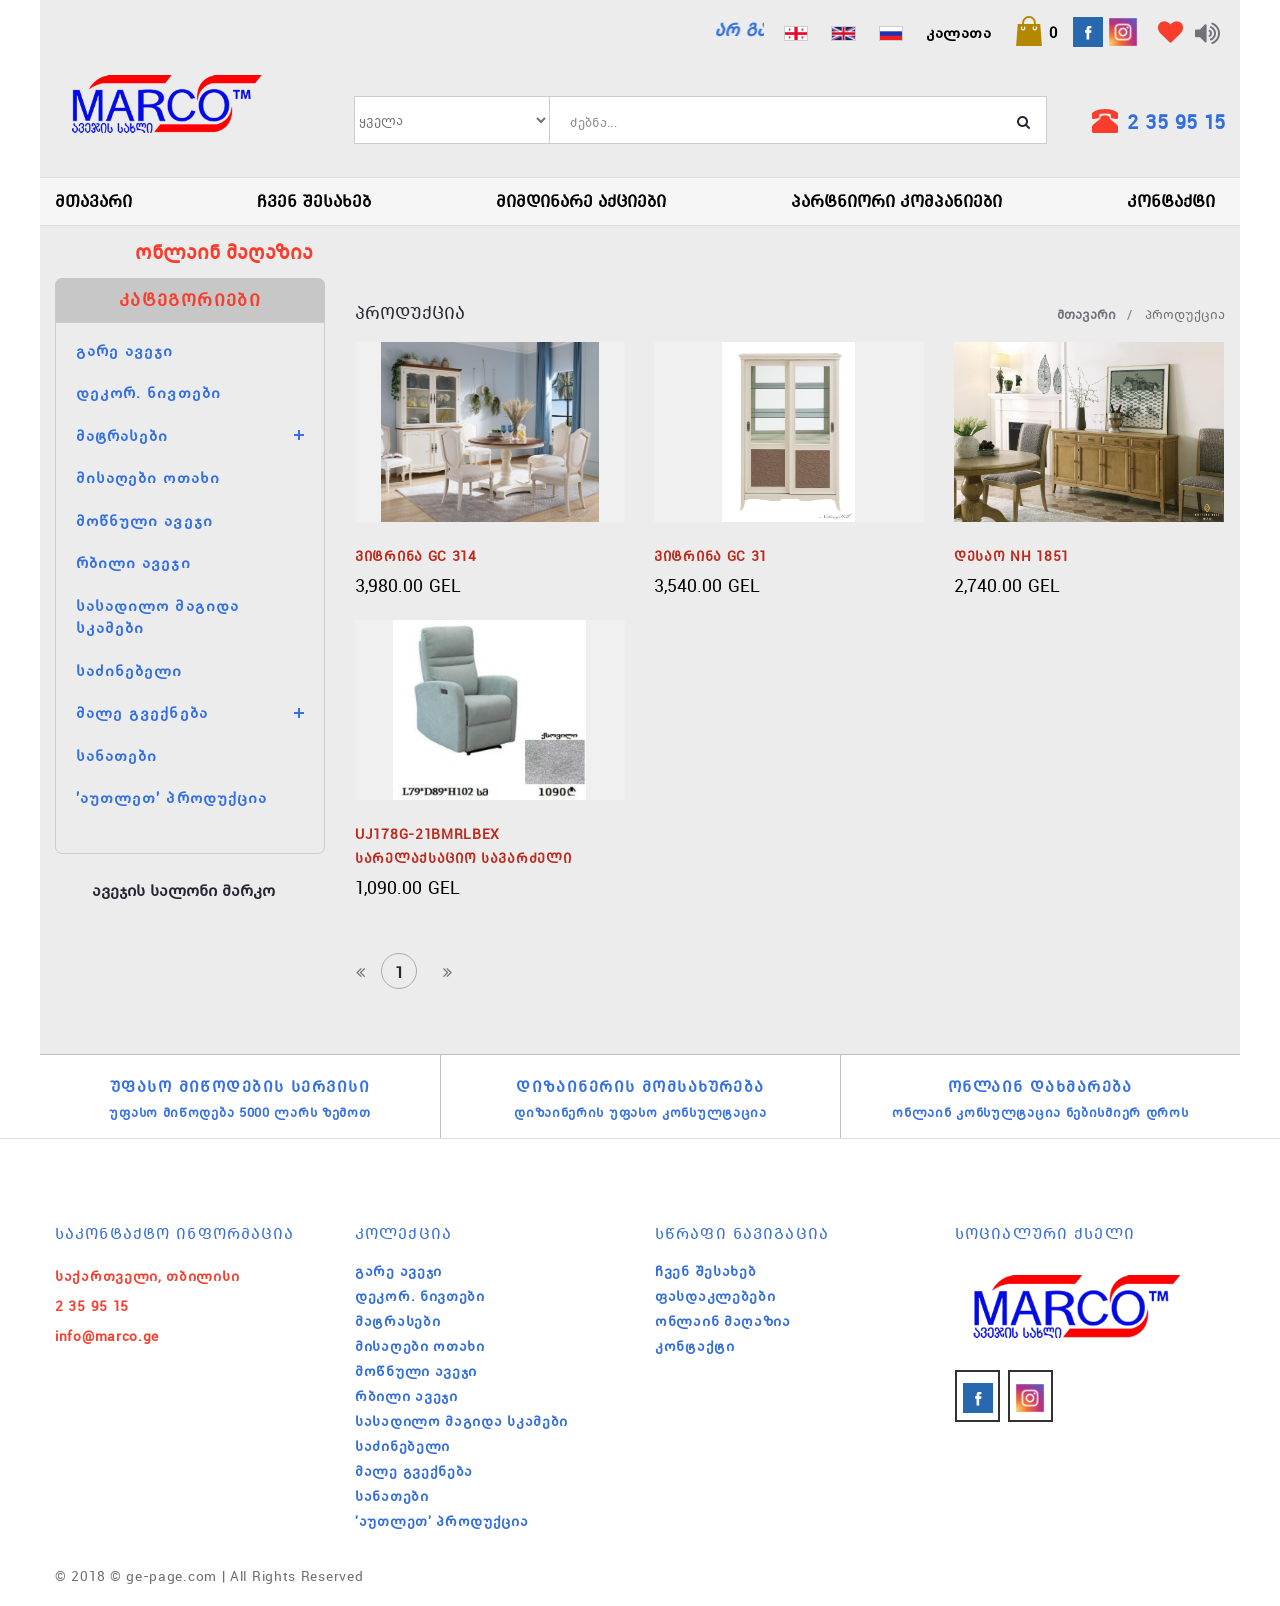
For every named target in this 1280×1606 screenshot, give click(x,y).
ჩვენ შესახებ (314, 201)
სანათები (116, 755)
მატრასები (122, 435)
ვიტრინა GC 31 (710, 556)
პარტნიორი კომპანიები (896, 201)
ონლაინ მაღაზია (723, 1321)
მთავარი (93, 201)
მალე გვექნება (142, 712)
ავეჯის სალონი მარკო (183, 890)
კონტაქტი (1171, 201)
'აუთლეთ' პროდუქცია (171, 797)
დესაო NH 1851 (1011, 556)
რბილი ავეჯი (133, 562)
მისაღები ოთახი (148, 477)
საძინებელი (129, 670)
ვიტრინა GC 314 (416, 556)
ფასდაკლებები (715, 1296)
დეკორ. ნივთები (148, 392)
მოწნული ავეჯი (144, 520)
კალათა (958, 32)
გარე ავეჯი (125, 350)
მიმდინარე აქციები (581, 201)
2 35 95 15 (1176, 121)
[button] (1036, 32)
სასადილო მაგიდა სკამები (461, 1421)
